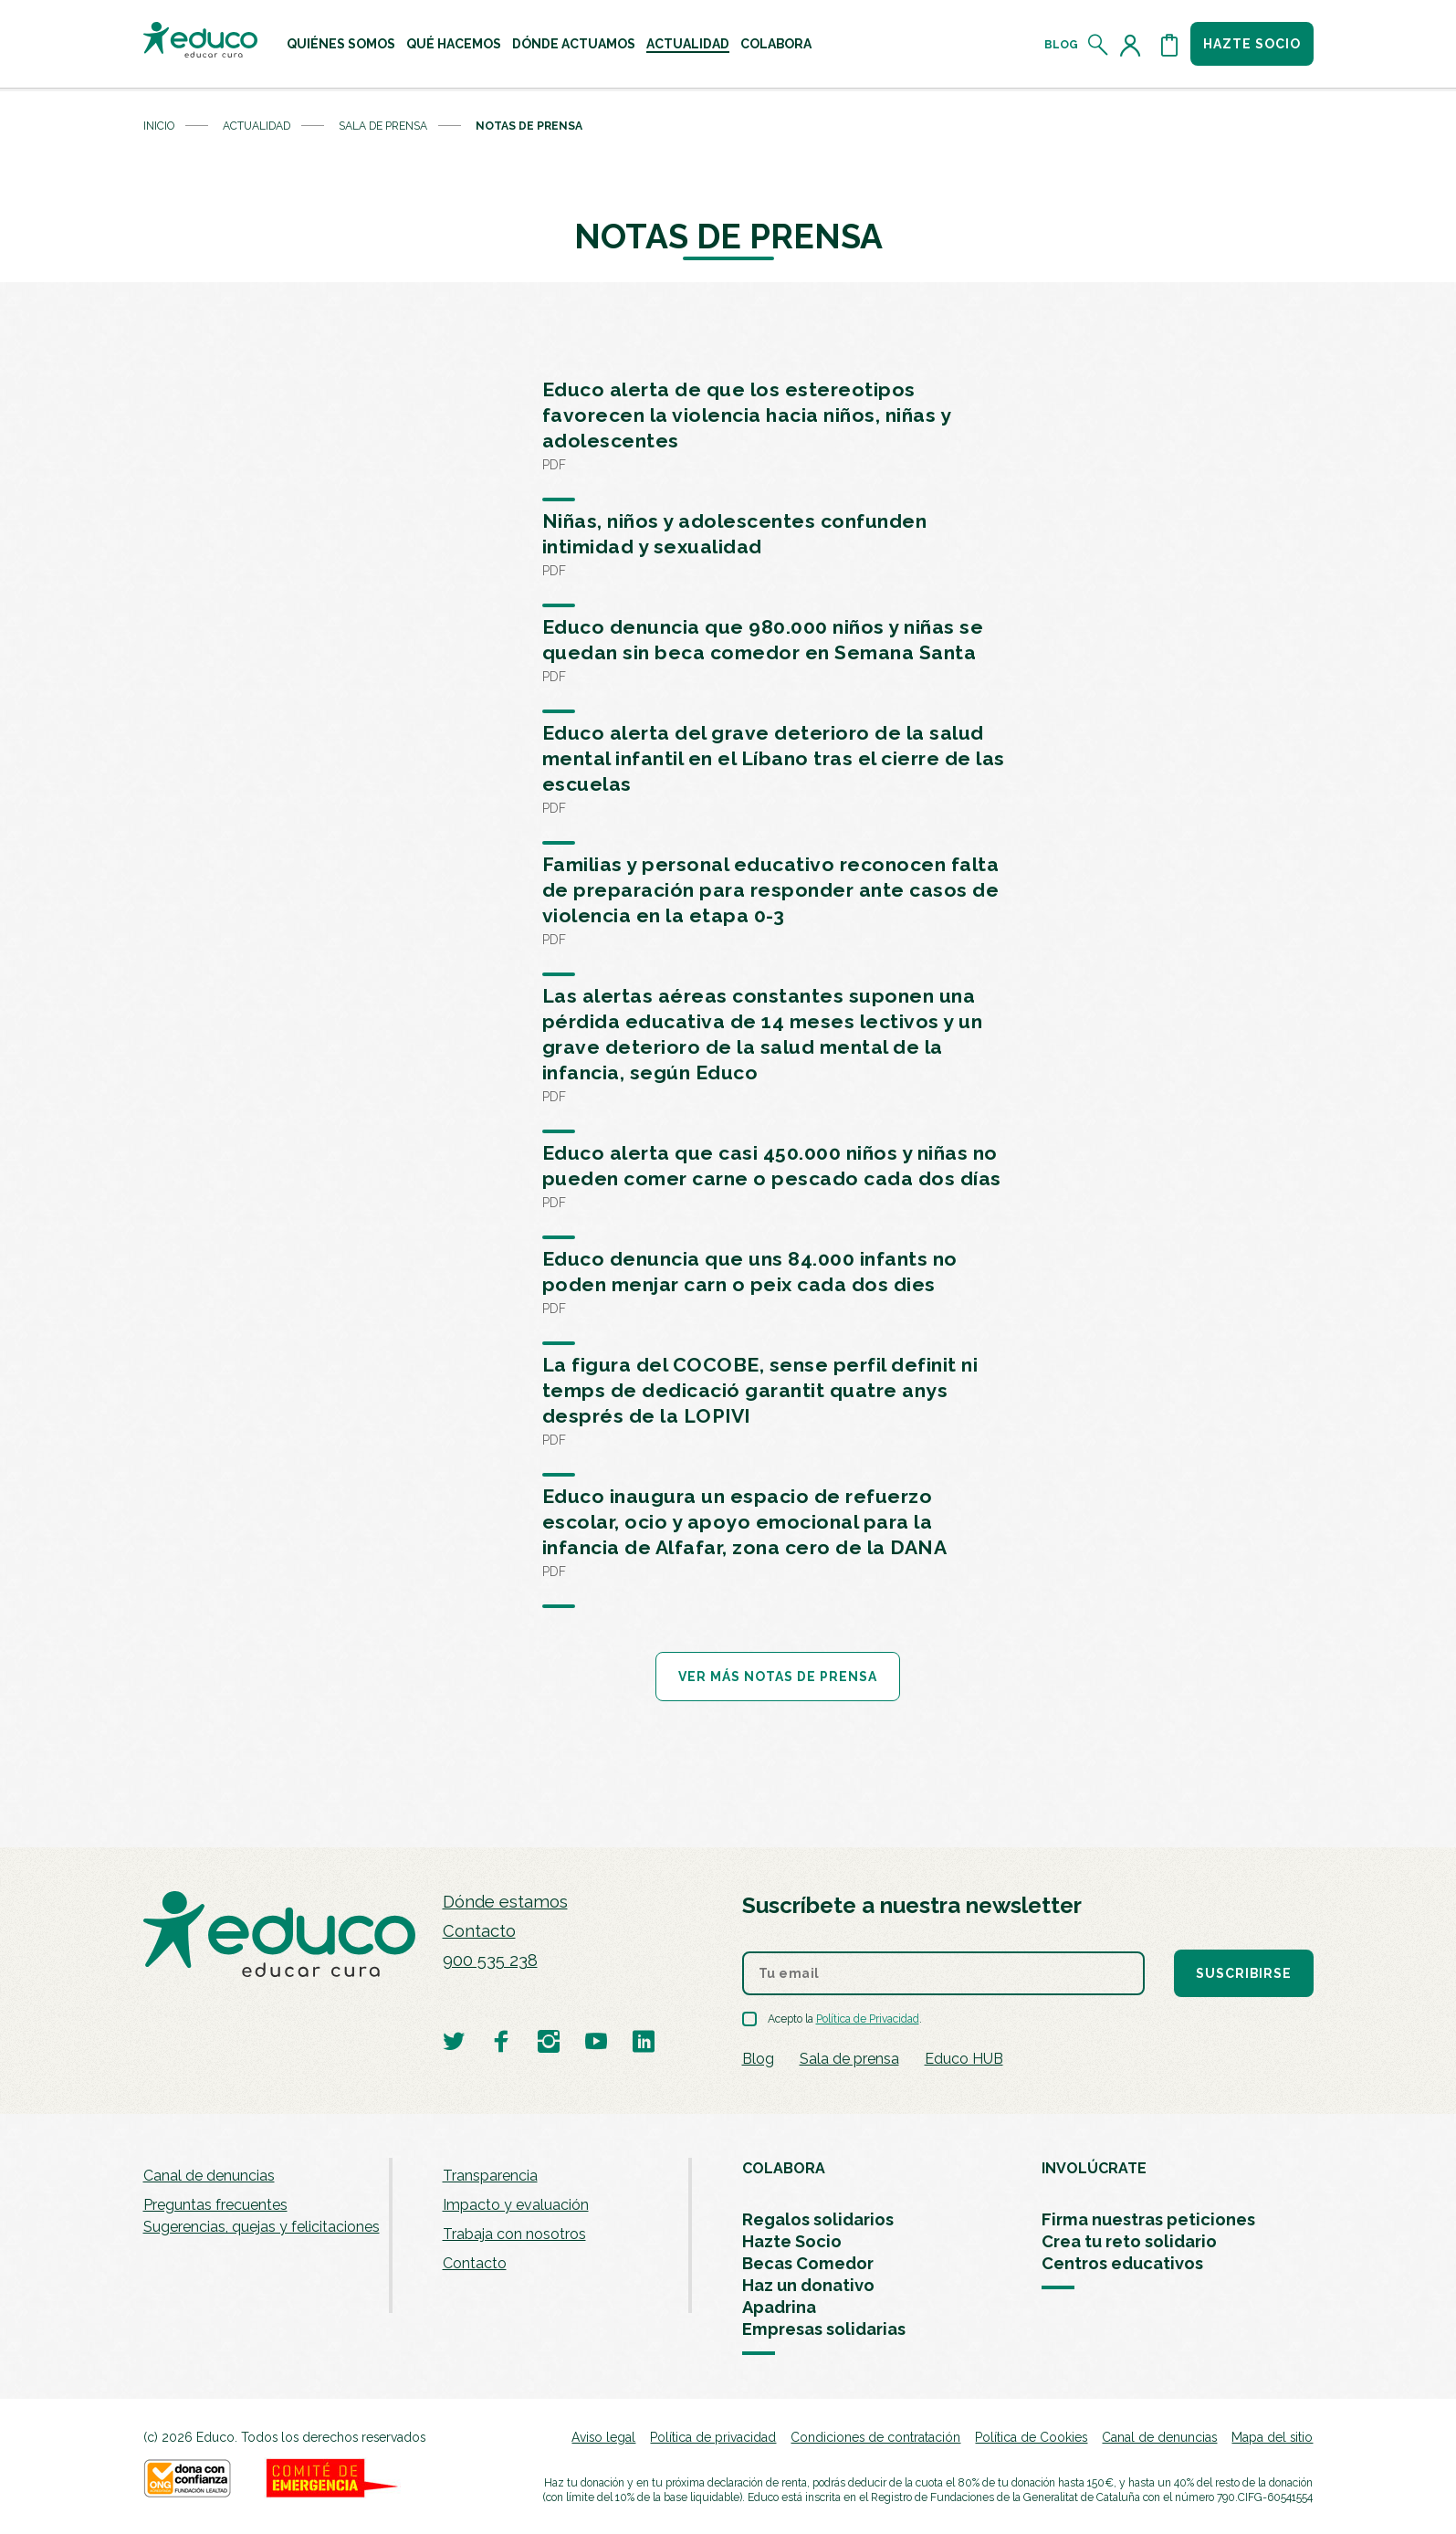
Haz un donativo (808, 2285)
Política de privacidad (713, 2437)
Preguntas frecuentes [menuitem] (215, 2204)
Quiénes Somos (341, 44)
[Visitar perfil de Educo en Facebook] (501, 2040)
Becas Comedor (808, 2263)
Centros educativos (1122, 2263)
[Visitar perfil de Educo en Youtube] (596, 2040)
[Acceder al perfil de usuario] (1133, 44)
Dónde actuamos (573, 44)
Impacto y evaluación (516, 2204)
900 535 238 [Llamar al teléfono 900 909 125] (490, 1960)
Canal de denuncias (209, 2175)
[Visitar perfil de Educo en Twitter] (454, 2040)
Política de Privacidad (867, 2019)
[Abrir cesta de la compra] (1169, 44)
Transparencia (490, 2175)
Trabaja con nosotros (514, 2234)
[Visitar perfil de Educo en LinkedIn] (644, 2040)
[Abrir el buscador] (1098, 44)
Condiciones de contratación (875, 2437)
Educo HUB (964, 2058)
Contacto (479, 1930)
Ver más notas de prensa (777, 1676)
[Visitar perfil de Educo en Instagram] (549, 2040)
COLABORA (783, 2168)
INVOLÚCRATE (1094, 2168)
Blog (1061, 44)
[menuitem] (341, 44)
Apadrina (779, 2307)
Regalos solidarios (818, 2219)
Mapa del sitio (1272, 2437)
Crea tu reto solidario (1129, 2241)
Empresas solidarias (824, 2329)
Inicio (158, 126)
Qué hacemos (453, 44)
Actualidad (687, 44)
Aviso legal (603, 2437)
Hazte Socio (792, 2241)
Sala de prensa (383, 126)
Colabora (776, 44)
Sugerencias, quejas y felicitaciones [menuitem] (261, 2226)
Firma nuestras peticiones (1148, 2219)
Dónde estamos (505, 1901)
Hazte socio (1252, 44)
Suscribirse (1244, 1973)
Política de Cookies (1031, 2437)
